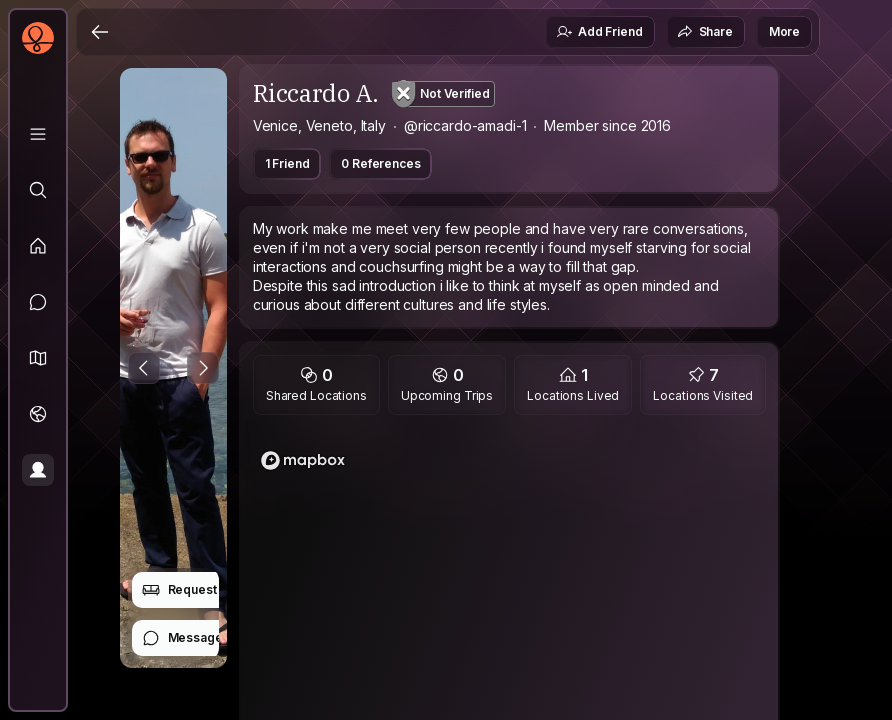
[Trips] (38, 414)
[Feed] (38, 246)
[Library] (38, 134)
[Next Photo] (203, 368)
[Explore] (38, 190)
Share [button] (705, 32)
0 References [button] (380, 163)
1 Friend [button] (287, 163)
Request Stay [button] (193, 590)
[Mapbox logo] (303, 460)
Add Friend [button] (599, 32)
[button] (38, 358)
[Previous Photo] (144, 368)
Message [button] (182, 638)
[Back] (100, 32)
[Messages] (38, 302)
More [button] (784, 31)
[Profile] (38, 470)
